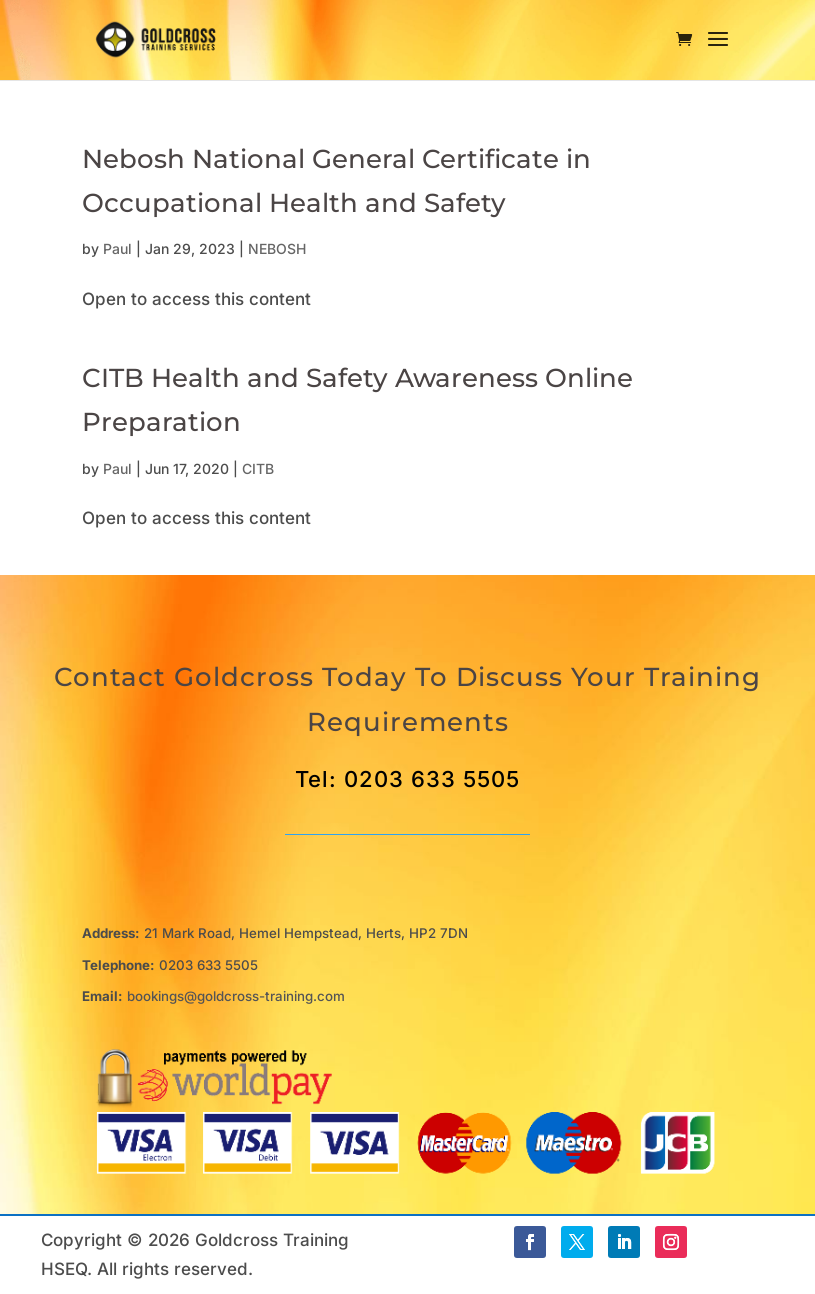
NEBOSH (277, 248)
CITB (258, 468)
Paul (117, 248)
